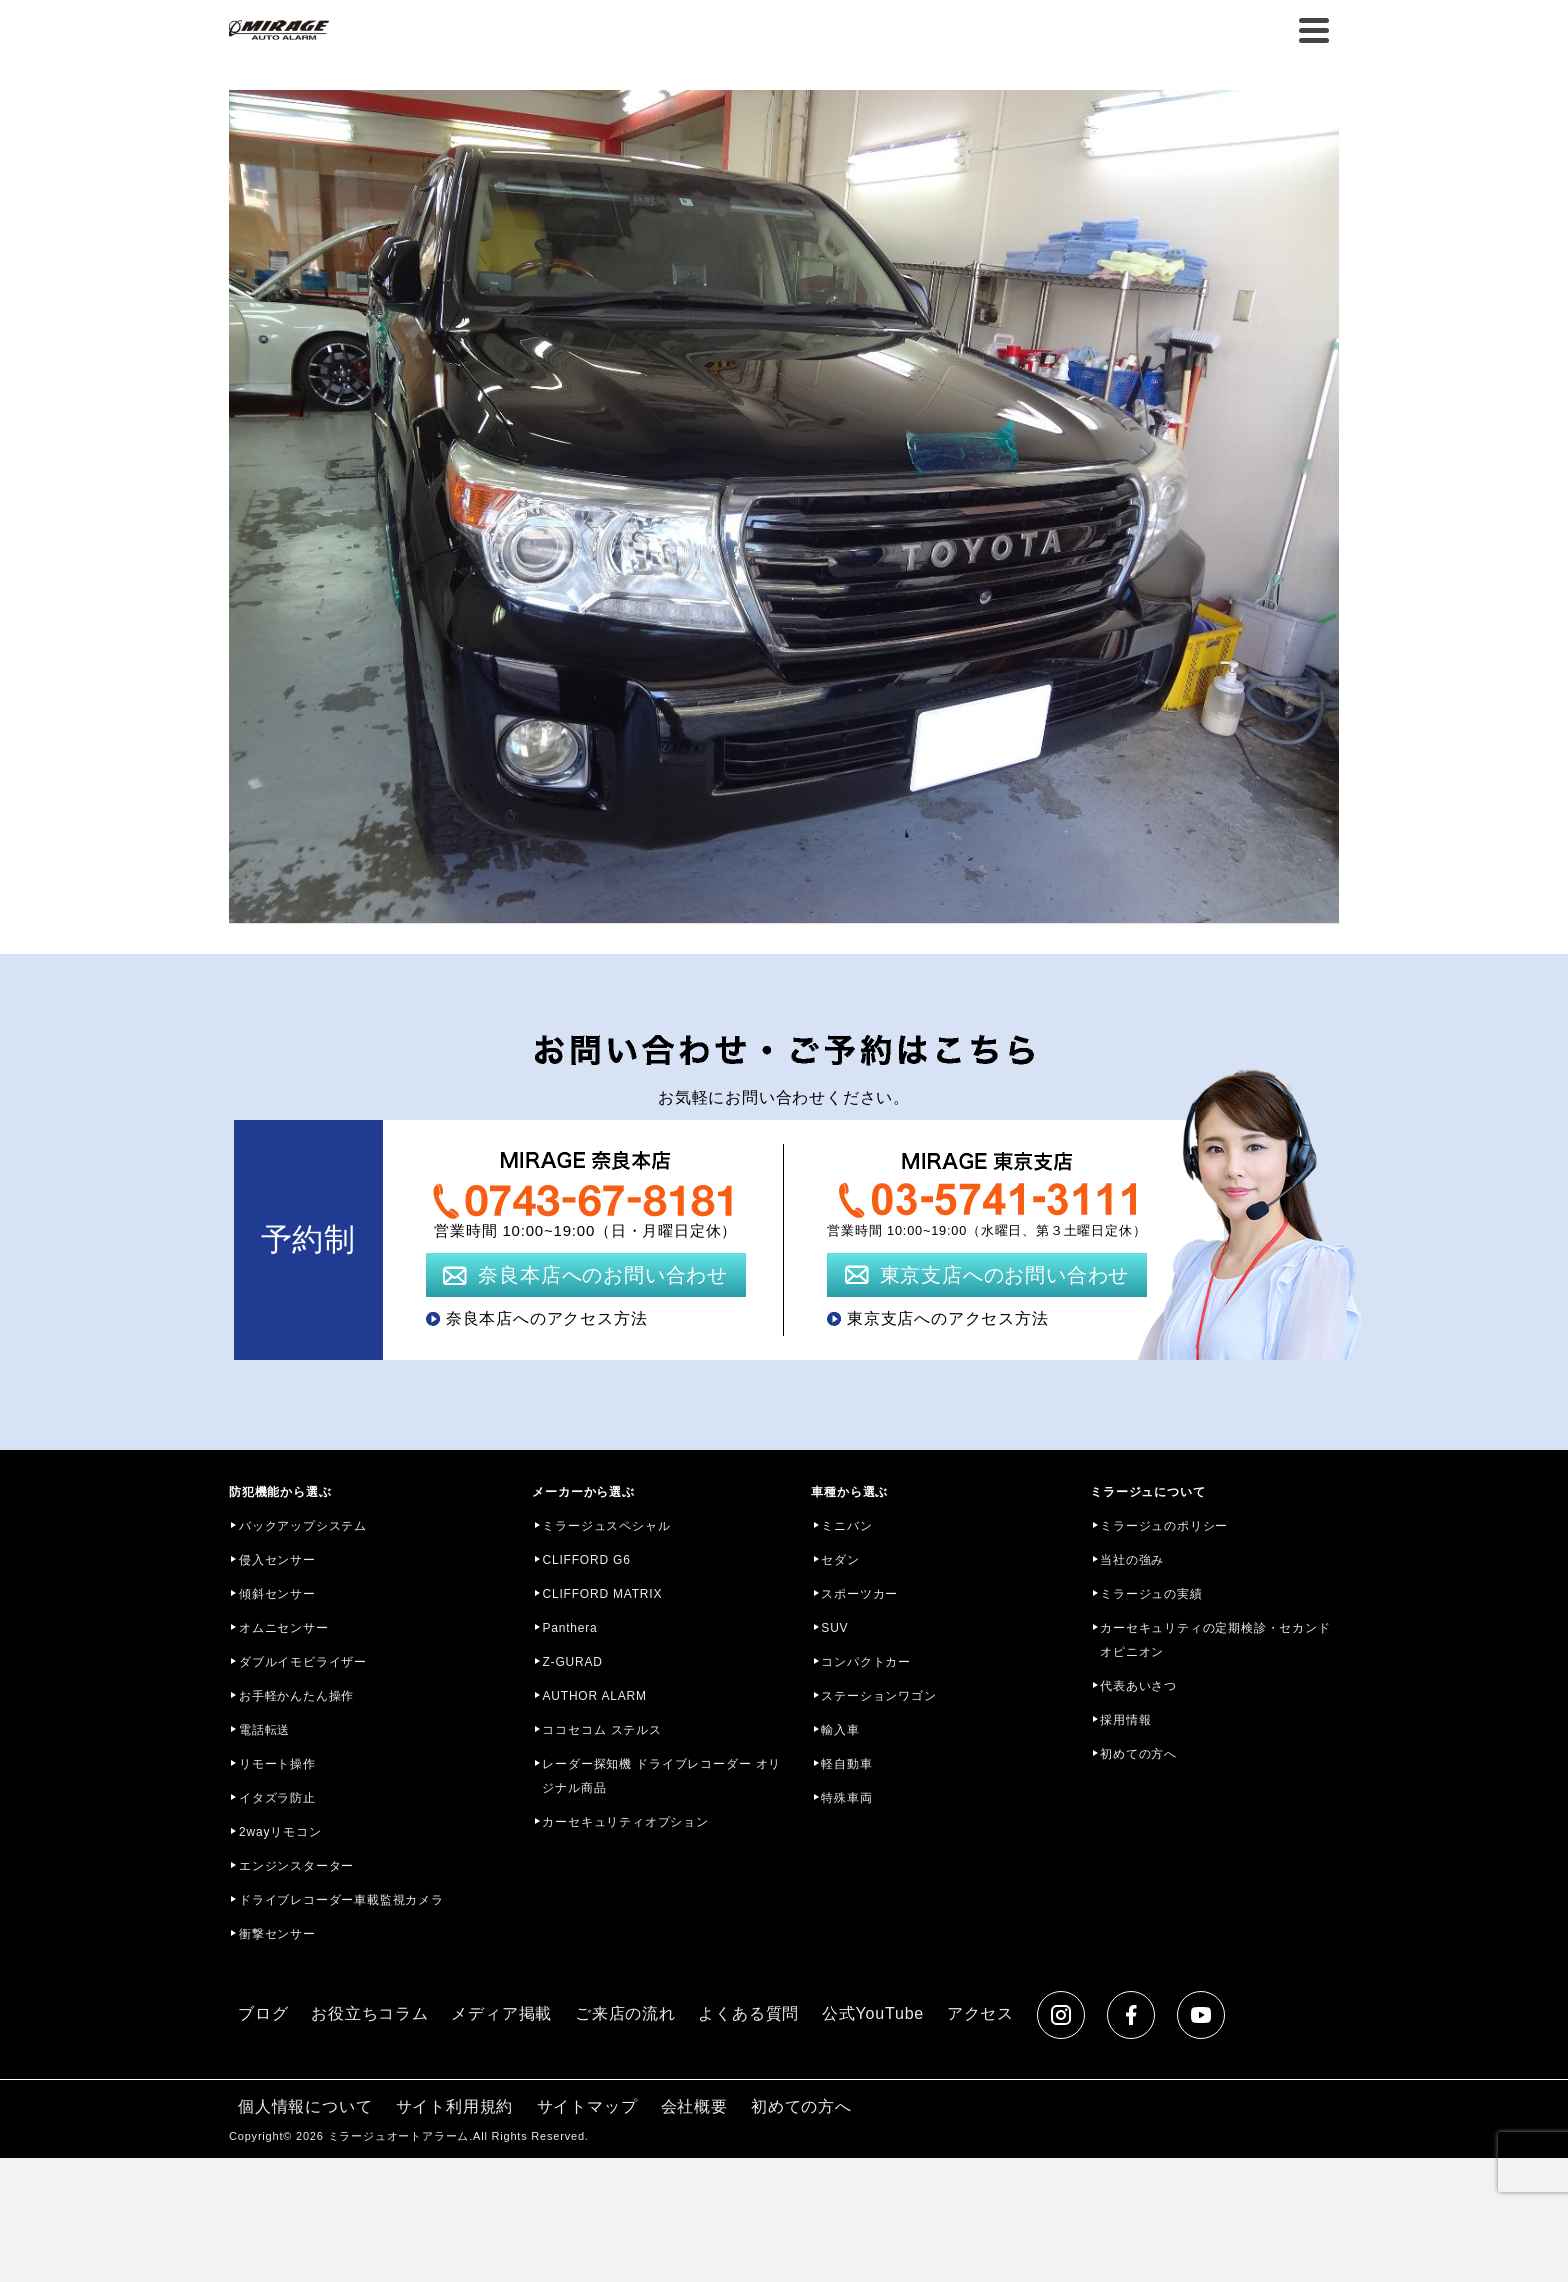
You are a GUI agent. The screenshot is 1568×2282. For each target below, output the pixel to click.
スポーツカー (859, 1594)
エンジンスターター (296, 1866)
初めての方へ (1138, 1754)
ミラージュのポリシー (1164, 1526)
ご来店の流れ (625, 2013)
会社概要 (694, 2106)
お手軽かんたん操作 (296, 1696)
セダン (840, 1560)
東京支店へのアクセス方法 (948, 1318)
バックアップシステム (303, 1526)
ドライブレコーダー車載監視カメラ (341, 1900)
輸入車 (840, 1730)
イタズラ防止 (277, 1798)
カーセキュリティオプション (625, 1822)
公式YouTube (873, 2013)
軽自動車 (846, 1764)
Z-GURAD (572, 1662)
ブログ (263, 2013)
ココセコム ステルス (601, 1730)
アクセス (980, 2013)
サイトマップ (587, 2106)
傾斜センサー (277, 1594)
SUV (834, 1628)
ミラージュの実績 (1151, 1594)
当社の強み (1132, 1560)
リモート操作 (277, 1764)
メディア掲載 (501, 2013)
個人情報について (305, 2106)
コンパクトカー (866, 1662)
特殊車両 (846, 1798)
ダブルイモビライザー (303, 1662)
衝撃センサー (277, 1934)
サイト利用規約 (455, 2106)
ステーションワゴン (878, 1696)
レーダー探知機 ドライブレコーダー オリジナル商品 (661, 1776)
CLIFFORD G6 (586, 1560)
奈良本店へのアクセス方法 (547, 1318)
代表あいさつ (1138, 1686)
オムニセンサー (284, 1628)
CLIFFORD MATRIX (602, 1594)
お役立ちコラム (370, 2013)
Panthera (569, 1628)
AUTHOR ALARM (594, 1696)
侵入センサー (277, 1560)
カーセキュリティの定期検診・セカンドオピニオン (1215, 1640)
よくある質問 (748, 2013)
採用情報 (1125, 1720)
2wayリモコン (280, 1832)
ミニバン (846, 1526)
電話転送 (264, 1730)
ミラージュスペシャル (606, 1526)
